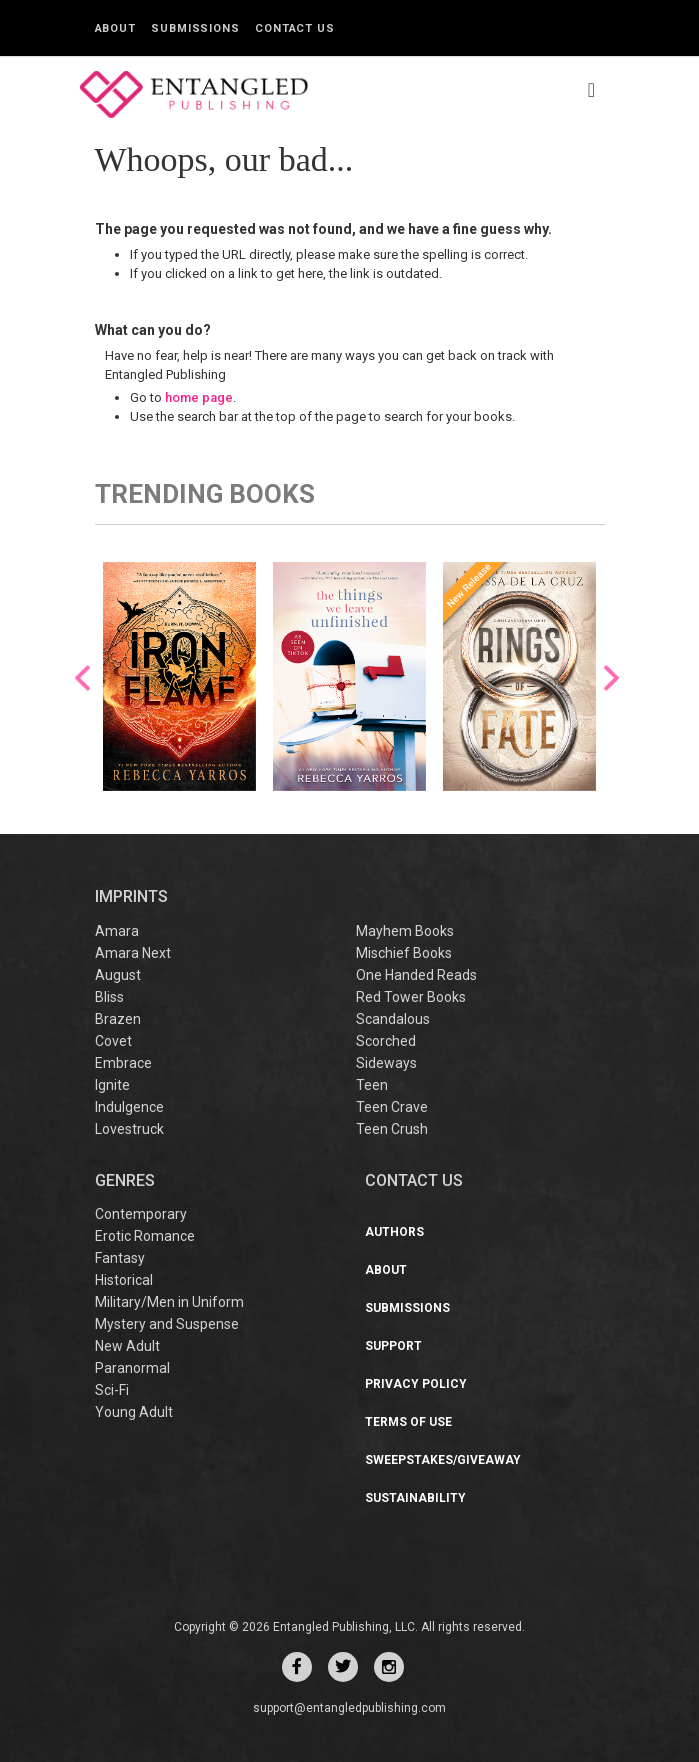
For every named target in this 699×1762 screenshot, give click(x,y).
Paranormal (132, 1368)
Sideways (386, 1063)
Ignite (112, 1085)
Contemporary (141, 1214)
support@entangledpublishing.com (349, 1708)
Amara (117, 931)
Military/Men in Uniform (169, 1302)
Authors (394, 1232)
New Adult (127, 1346)
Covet (113, 1041)
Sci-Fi (112, 1390)
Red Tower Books (411, 997)
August (118, 975)
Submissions (195, 28)
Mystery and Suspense (167, 1324)
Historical (124, 1280)
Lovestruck (129, 1129)
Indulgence (129, 1107)
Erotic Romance (145, 1236)
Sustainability (415, 1498)
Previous (82, 678)
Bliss (109, 997)
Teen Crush (392, 1129)
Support (393, 1346)
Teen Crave (392, 1107)
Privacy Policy (416, 1384)
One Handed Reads (416, 975)
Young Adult (134, 1412)
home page (199, 397)
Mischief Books (404, 953)
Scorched (386, 1041)
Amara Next (133, 953)
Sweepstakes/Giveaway (443, 1460)
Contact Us (295, 28)
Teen (372, 1085)
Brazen (118, 1019)
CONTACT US (414, 1180)
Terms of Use (408, 1422)
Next (611, 678)
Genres (125, 1180)
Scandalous (393, 1019)
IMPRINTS (131, 896)
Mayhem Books (405, 931)
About (116, 28)
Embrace (123, 1063)
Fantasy (120, 1258)
